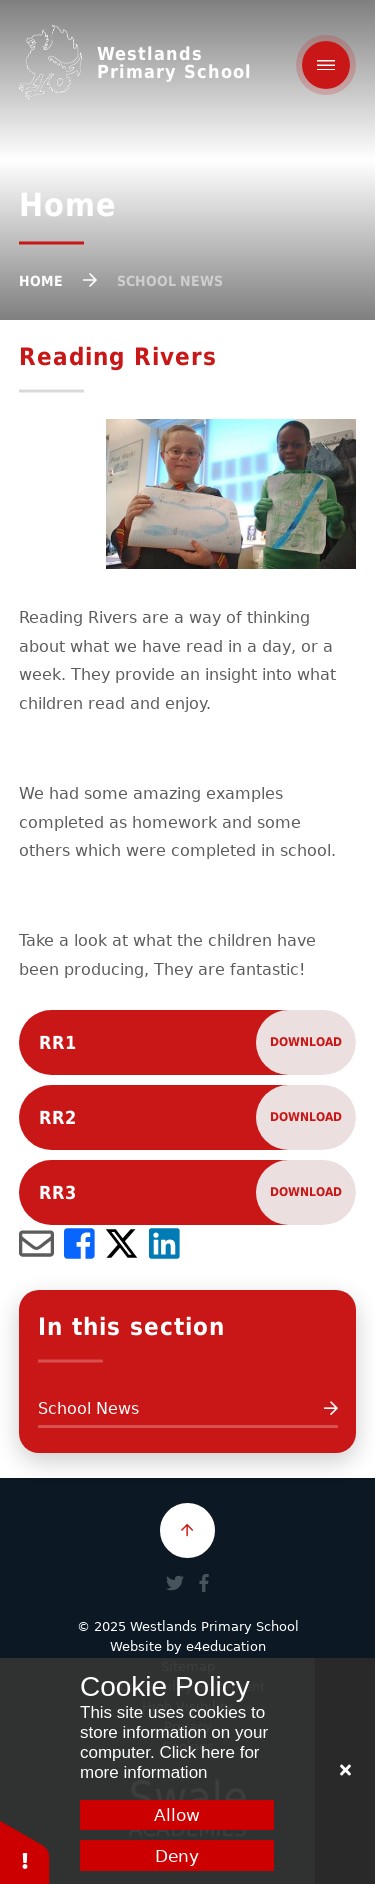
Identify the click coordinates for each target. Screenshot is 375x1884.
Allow (177, 1815)
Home (41, 281)
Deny (177, 1856)
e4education (226, 1646)
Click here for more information (170, 1762)
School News (170, 281)
